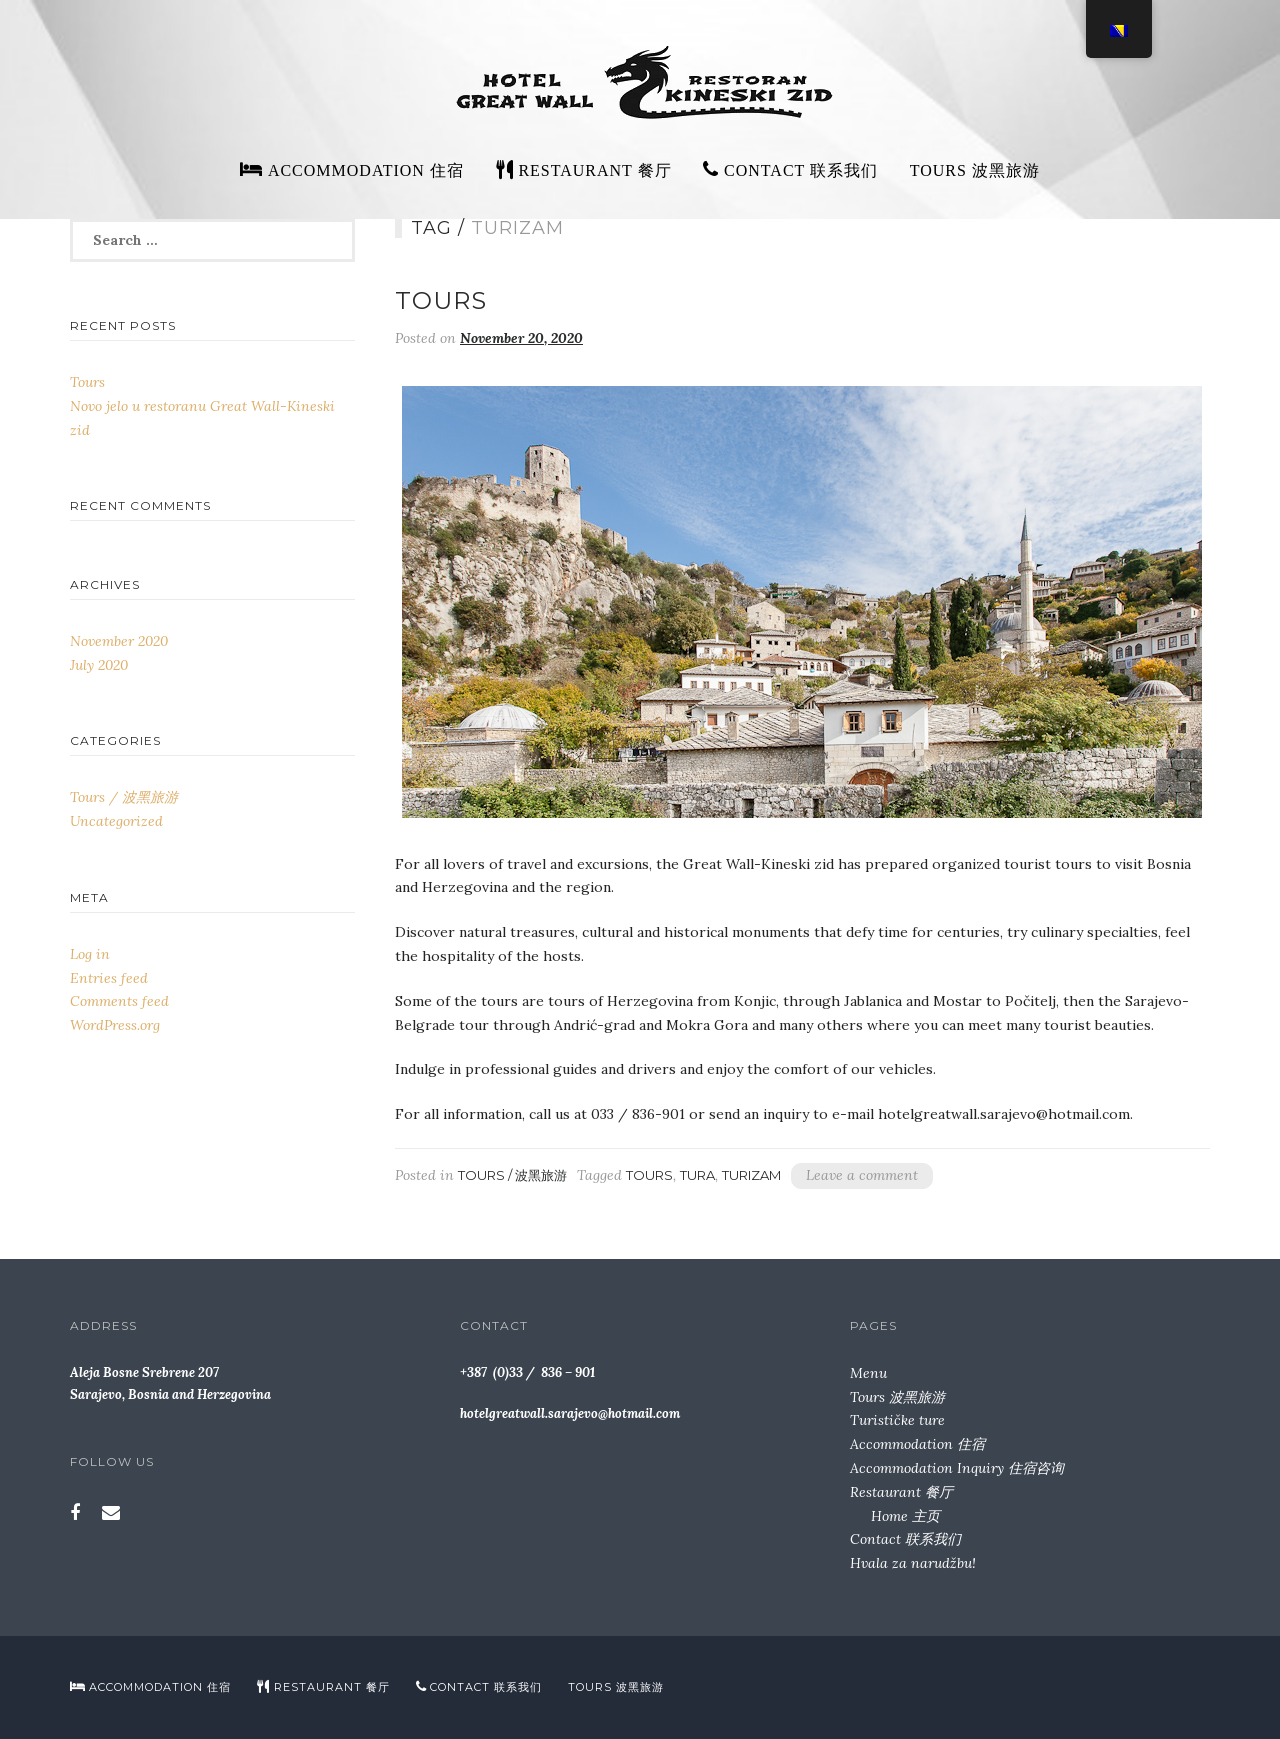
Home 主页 (905, 1516)
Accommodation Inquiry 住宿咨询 (957, 1468)
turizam (751, 1175)
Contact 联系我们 (905, 1539)
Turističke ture (897, 1420)
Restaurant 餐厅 (901, 1492)
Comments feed (119, 1001)
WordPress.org (115, 1025)
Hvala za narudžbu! (913, 1563)
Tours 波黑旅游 (975, 170)
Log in (90, 954)
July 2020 (99, 665)
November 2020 (119, 641)
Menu (868, 1373)
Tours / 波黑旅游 (512, 1175)
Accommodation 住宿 (917, 1444)
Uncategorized (116, 821)
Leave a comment (862, 1175)
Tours (441, 300)
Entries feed (109, 978)
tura (697, 1175)
